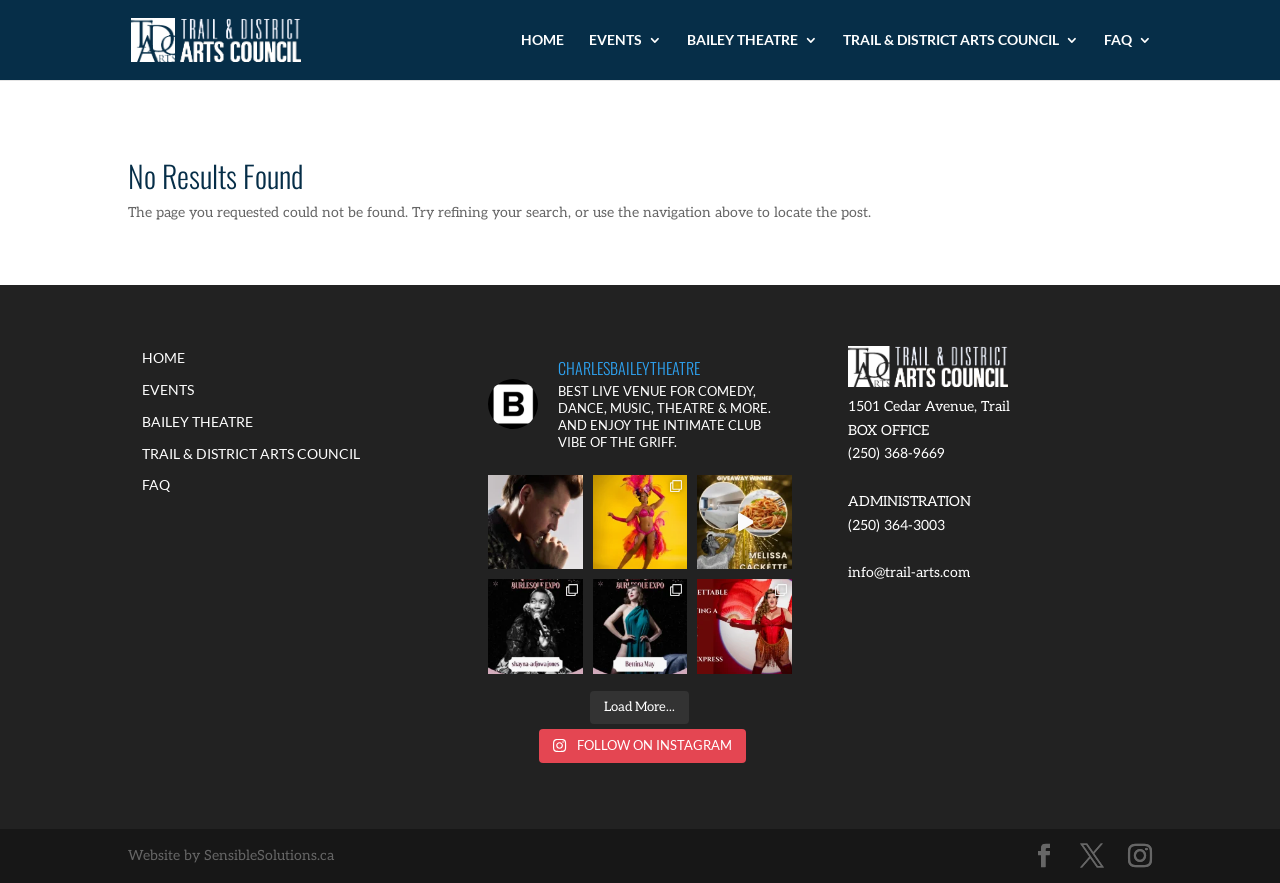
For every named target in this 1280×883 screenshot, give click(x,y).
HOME (542, 40)
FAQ (1118, 40)
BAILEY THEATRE (742, 40)
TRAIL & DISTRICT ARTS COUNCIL (951, 40)
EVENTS (615, 40)
